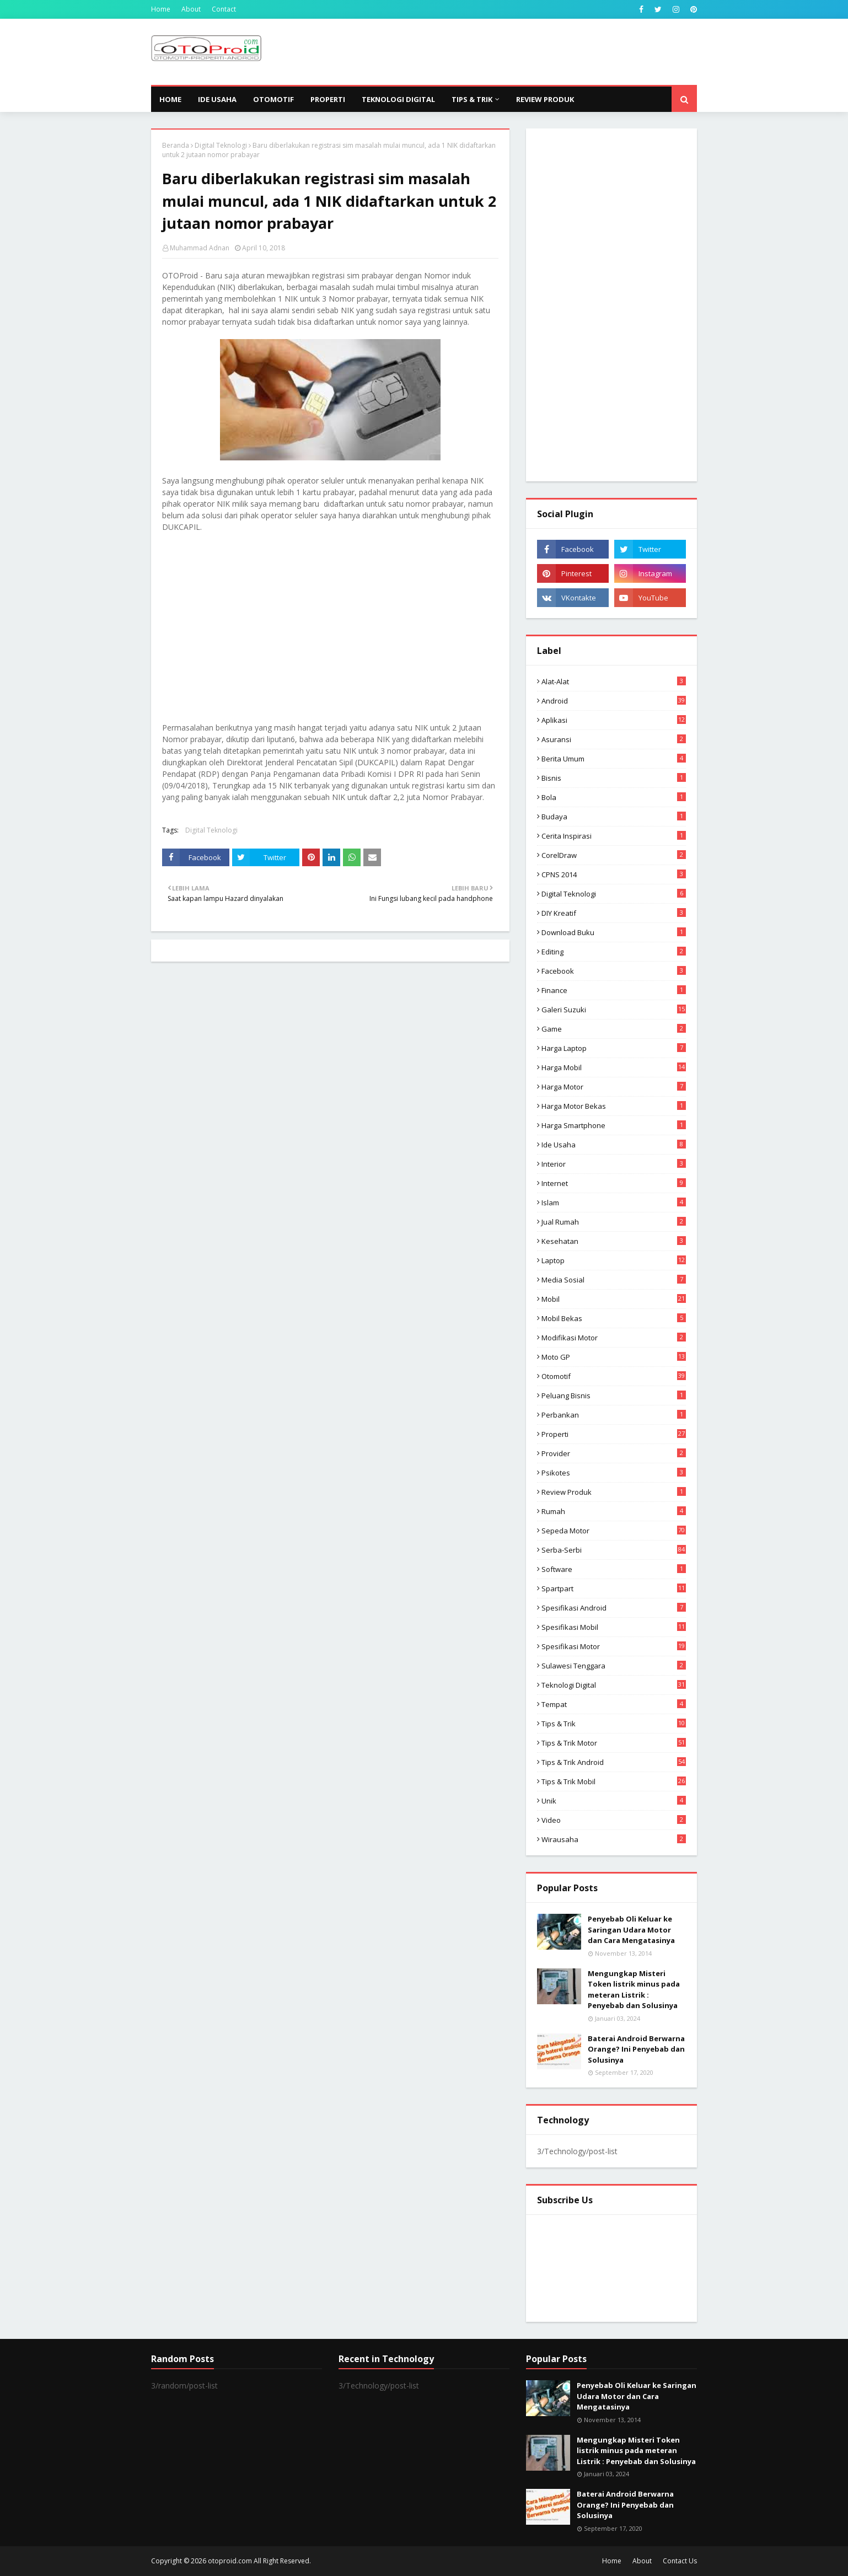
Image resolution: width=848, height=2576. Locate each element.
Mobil (613, 1299)
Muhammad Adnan (199, 248)
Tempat (613, 1704)
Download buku (613, 932)
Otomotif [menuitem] (273, 99)
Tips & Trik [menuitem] (472, 99)
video (613, 1820)
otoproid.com (230, 2561)
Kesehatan (613, 1241)
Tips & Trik (613, 1724)
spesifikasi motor (613, 1646)
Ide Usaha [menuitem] (217, 99)
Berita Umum (613, 759)
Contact (224, 9)
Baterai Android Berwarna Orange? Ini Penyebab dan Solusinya (636, 2049)
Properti (613, 1434)
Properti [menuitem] (327, 99)
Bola (613, 797)
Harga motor (613, 1087)
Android (613, 701)
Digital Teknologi (221, 145)
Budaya (613, 817)
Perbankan (613, 1415)
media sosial (613, 1280)
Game (613, 1029)
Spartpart (613, 1588)
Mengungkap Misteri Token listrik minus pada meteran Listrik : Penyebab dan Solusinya (634, 1989)
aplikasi (613, 720)
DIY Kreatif (613, 913)
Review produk (613, 1492)
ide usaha (613, 1145)
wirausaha (613, 1839)
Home (160, 9)
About (191, 9)
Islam (613, 1203)
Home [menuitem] (170, 99)
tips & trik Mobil (613, 1781)
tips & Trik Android (613, 1762)
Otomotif (613, 1376)
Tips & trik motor (613, 1743)
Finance (613, 990)
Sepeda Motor (613, 1531)
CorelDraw (613, 855)
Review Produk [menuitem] (545, 99)
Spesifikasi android (613, 1608)
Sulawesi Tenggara (613, 1666)
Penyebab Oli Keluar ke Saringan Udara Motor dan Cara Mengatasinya (631, 1929)
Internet (613, 1183)
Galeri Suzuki (613, 1010)
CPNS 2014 (613, 874)
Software (613, 1569)
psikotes (613, 1473)
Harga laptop (613, 1048)
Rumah (613, 1511)
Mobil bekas (613, 1318)
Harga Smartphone (613, 1125)
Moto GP (613, 1357)
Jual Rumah (613, 1222)
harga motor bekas (613, 1106)
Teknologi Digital (613, 1685)
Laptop (613, 1260)
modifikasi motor (613, 1338)
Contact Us (680, 2561)
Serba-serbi (613, 1550)
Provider (613, 1453)
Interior (613, 1164)
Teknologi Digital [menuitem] (398, 99)
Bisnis (613, 778)
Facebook (613, 971)
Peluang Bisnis (613, 1395)
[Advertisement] (496, 52)
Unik (613, 1801)
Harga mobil (613, 1067)
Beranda (175, 145)
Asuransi (613, 739)
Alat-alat (613, 681)
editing (613, 952)
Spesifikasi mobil (613, 1627)
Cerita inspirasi (613, 836)
